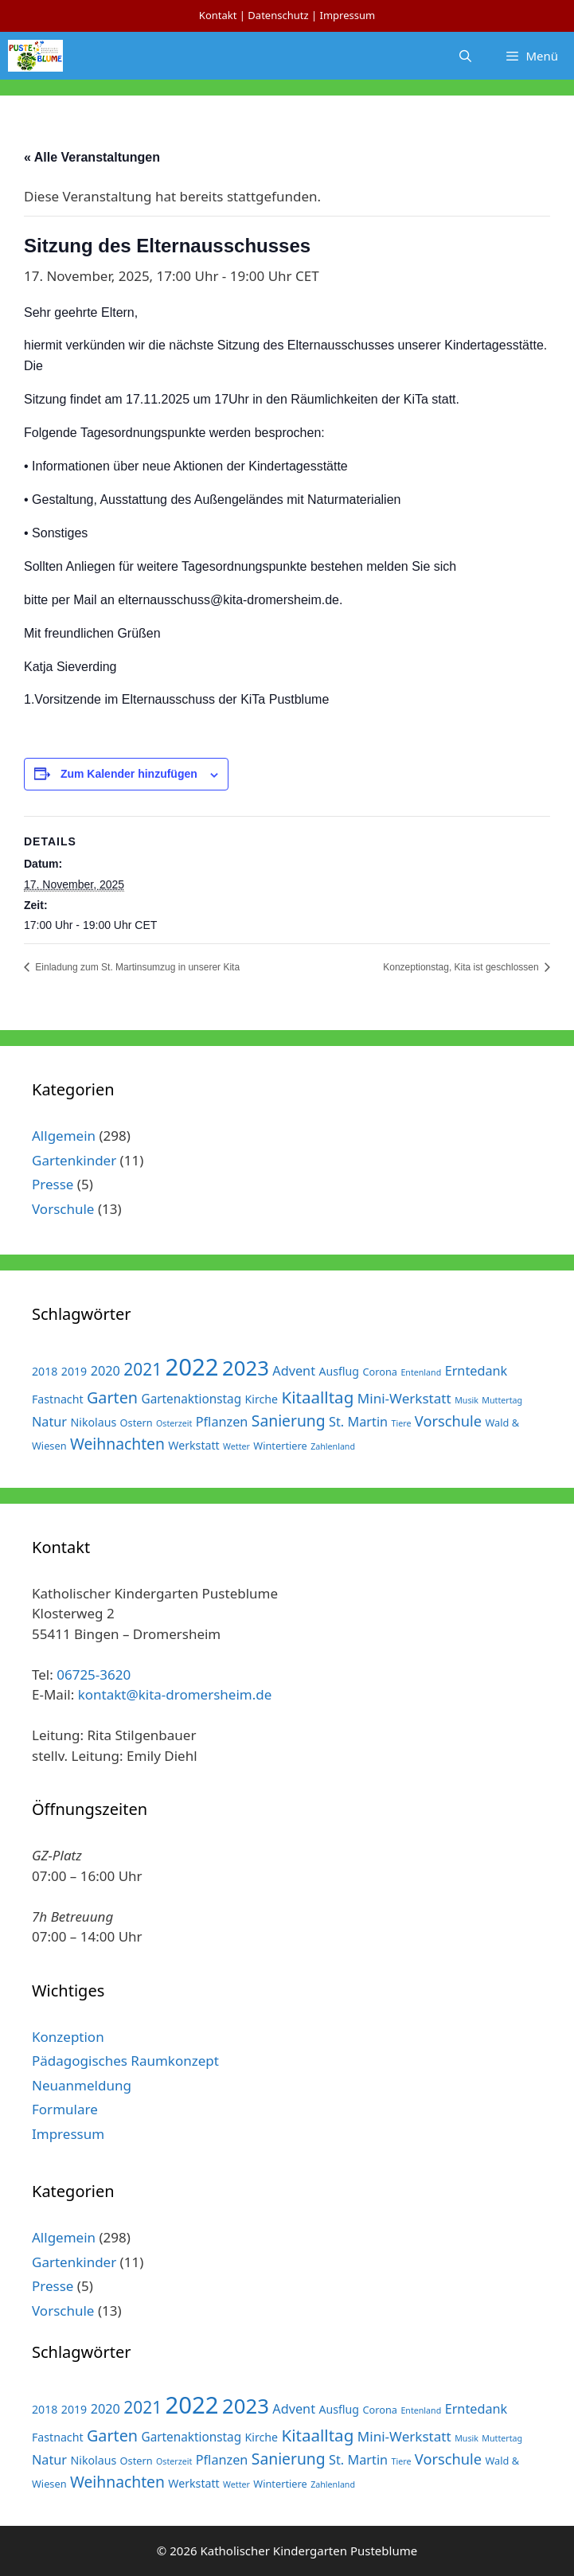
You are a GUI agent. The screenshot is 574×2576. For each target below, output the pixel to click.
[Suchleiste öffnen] (465, 56)
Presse (52, 1184)
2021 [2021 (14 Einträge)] (142, 1369)
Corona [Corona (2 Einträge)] (379, 1371)
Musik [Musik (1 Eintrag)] (466, 1400)
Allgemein (64, 1135)
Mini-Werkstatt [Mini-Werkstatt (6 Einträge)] (404, 1398)
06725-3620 (94, 1674)
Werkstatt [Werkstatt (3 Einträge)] (193, 1445)
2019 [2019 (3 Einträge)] (74, 1371)
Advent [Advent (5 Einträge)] (293, 1371)
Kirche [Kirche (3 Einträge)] (262, 1399)
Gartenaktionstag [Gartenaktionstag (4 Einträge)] (191, 1399)
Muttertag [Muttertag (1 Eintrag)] (502, 1400)
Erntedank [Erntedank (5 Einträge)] (476, 1371)
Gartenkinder (74, 1160)
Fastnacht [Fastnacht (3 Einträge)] (58, 1399)
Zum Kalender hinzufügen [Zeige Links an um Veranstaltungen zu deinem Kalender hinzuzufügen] (129, 773)
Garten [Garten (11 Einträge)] (112, 1397)
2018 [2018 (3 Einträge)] (44, 1371)
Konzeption (68, 2037)
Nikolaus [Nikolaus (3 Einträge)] (94, 1422)
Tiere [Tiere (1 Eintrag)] (402, 1423)
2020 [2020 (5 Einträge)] (105, 1371)
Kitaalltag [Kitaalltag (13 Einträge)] (318, 1397)
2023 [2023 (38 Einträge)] (245, 1368)
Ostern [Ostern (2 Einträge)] (136, 1422)
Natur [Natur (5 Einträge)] (49, 1421)
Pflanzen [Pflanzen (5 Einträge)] (222, 1421)
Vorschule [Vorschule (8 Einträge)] (448, 1420)
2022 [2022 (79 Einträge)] (192, 1367)
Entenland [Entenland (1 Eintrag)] (420, 1372)
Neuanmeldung (81, 2085)
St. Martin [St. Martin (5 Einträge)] (358, 1421)
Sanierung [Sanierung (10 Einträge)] (289, 1420)
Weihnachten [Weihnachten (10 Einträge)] (117, 1443)
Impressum (347, 15)
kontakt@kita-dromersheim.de (175, 1694)
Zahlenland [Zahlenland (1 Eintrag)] (332, 1446)
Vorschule (63, 1209)
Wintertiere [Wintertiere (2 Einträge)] (280, 1445)
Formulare (65, 2109)
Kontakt (218, 15)
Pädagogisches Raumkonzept (125, 2060)
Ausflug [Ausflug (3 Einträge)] (338, 1371)
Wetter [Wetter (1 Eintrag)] (236, 1446)
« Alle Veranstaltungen (92, 157)
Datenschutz (278, 15)
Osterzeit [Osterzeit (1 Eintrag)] (174, 1423)
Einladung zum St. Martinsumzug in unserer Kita (136, 967)
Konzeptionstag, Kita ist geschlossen (462, 967)
